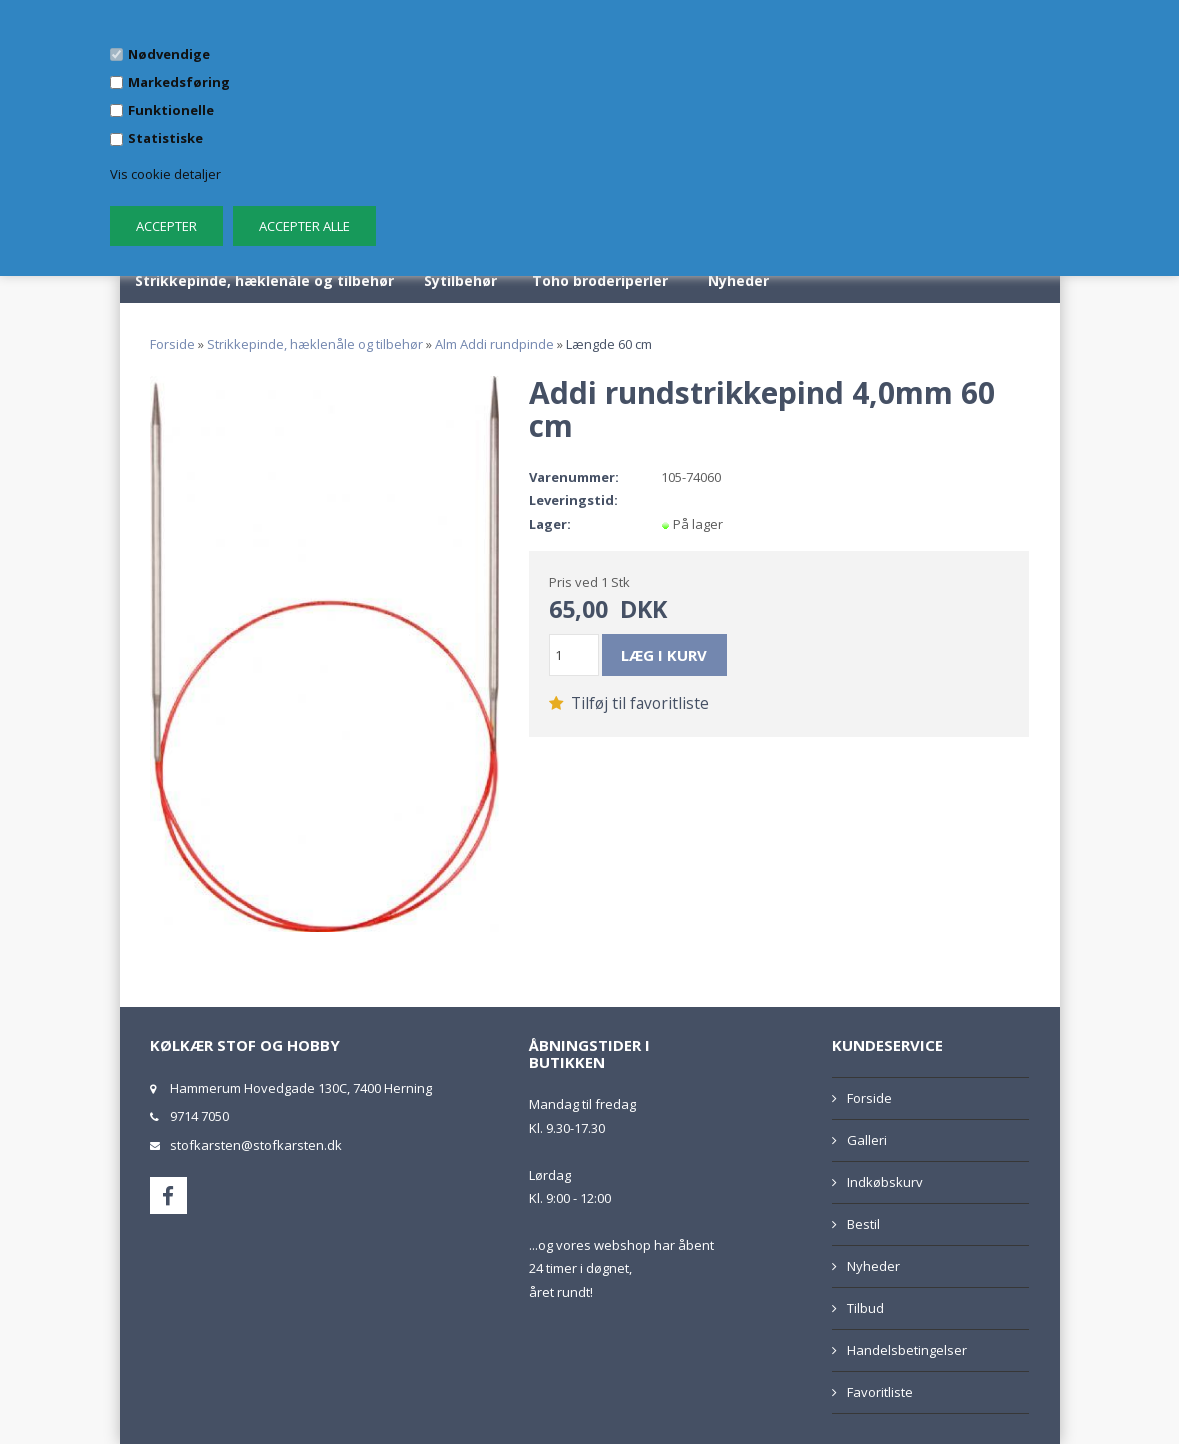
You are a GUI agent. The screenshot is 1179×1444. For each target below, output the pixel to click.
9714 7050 (199, 1116)
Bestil (863, 1224)
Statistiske (165, 138)
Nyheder (738, 280)
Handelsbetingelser (907, 1350)
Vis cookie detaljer (165, 174)
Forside (172, 344)
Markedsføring (179, 82)
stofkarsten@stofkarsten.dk (256, 1145)
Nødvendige (169, 54)
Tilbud (865, 1308)
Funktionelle (171, 110)
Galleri (867, 1140)
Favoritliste (880, 1392)
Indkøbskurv (885, 1182)
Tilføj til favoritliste (629, 703)
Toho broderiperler (600, 280)
